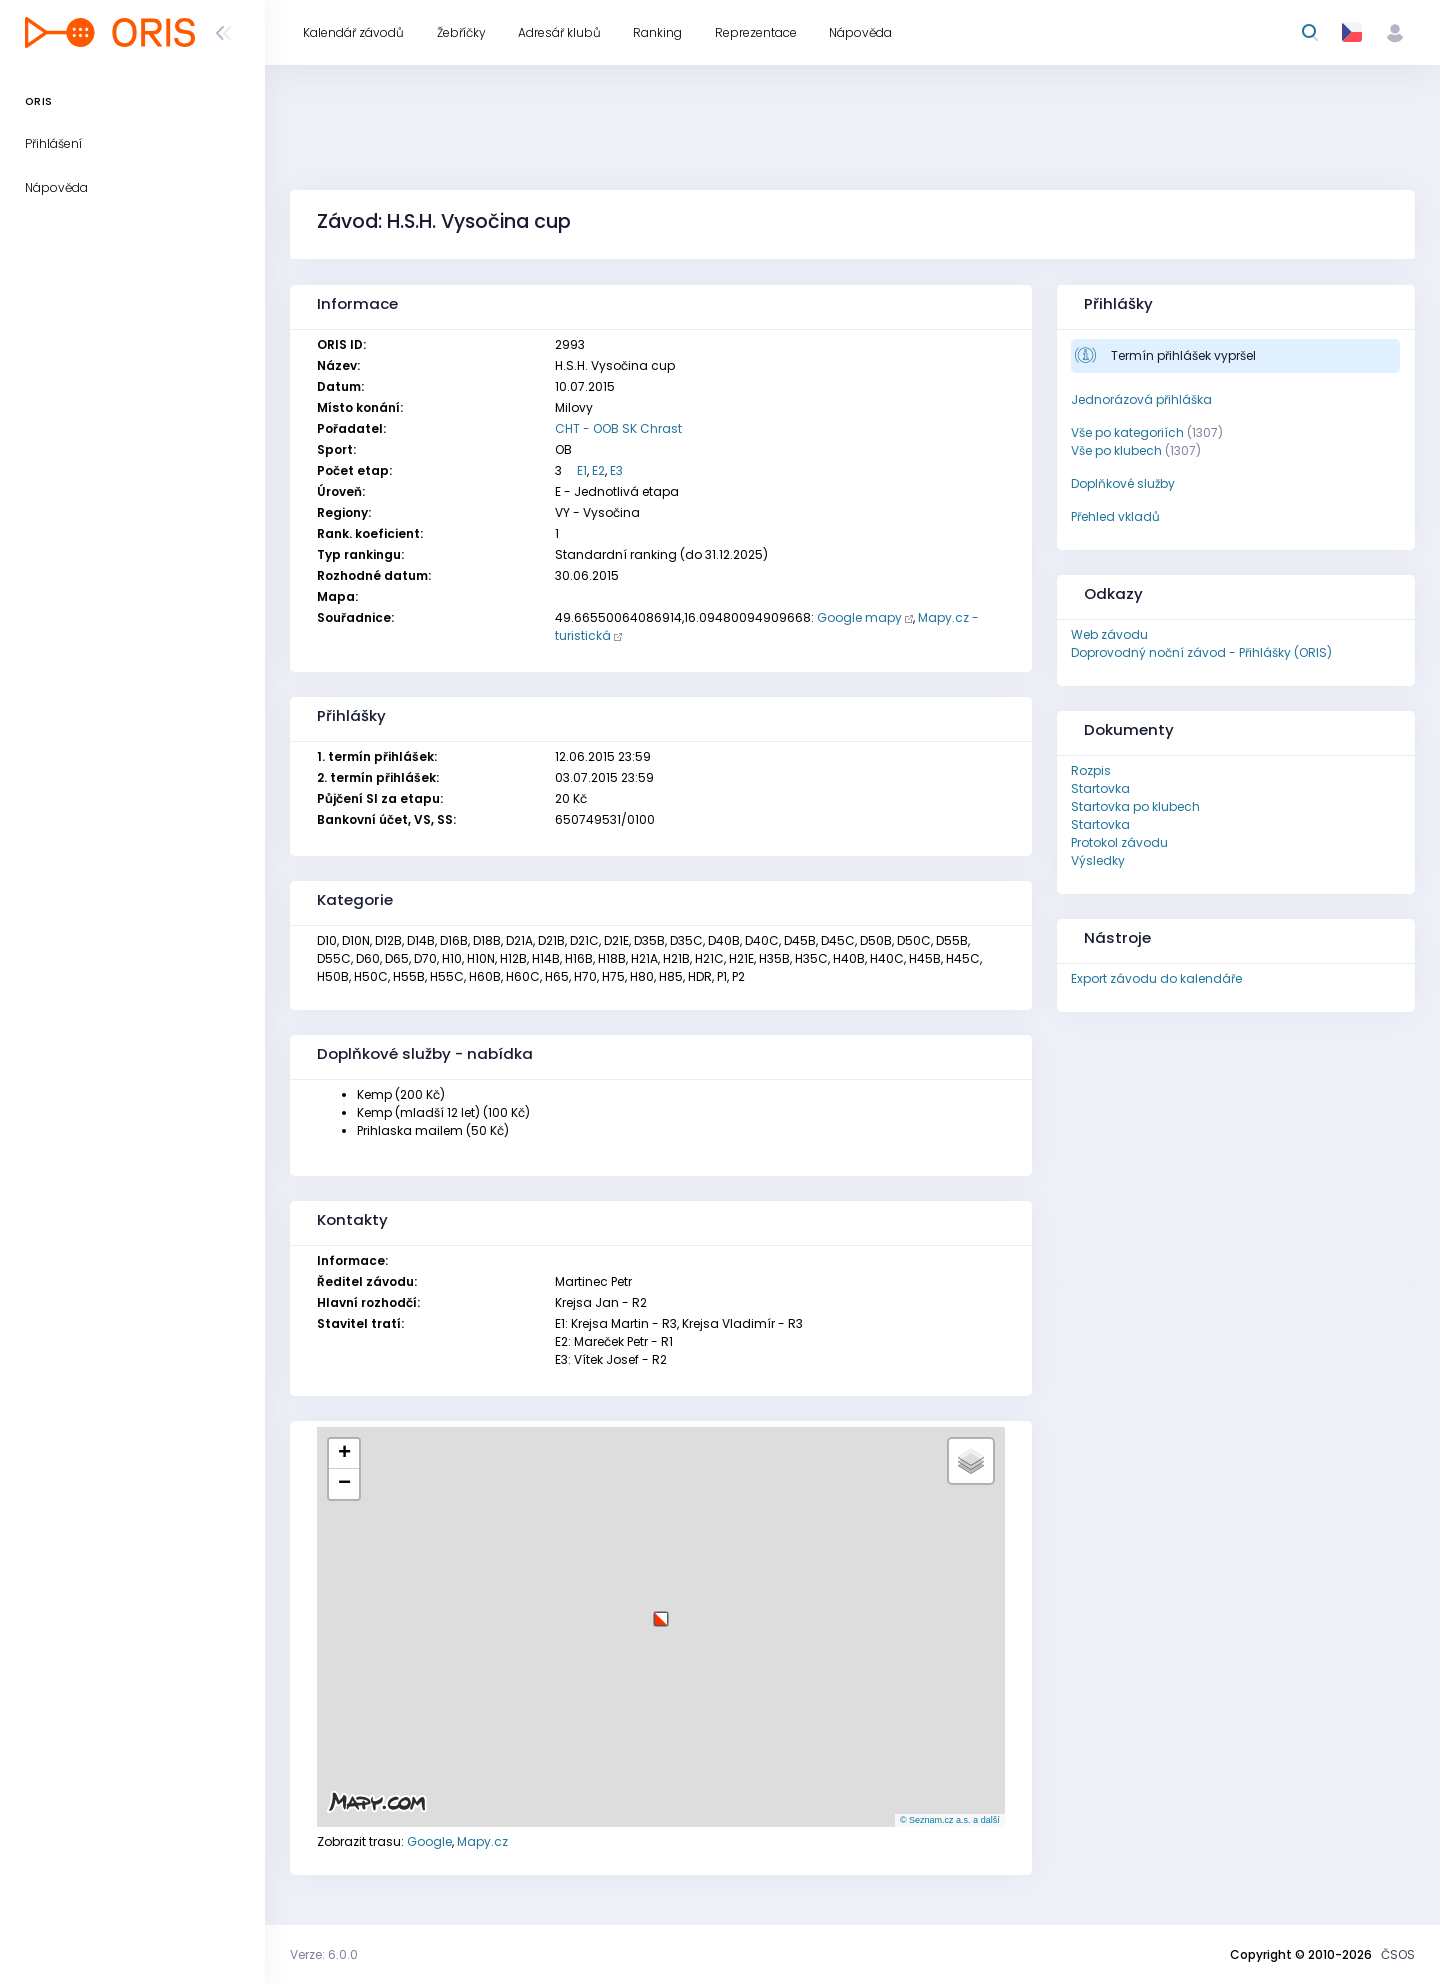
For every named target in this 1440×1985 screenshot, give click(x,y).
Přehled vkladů (1115, 516)
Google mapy (859, 617)
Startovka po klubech (1135, 806)
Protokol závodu (1119, 842)
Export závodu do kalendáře (1156, 978)
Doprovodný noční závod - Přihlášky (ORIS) (1201, 652)
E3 (616, 470)
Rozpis (1091, 770)
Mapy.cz (482, 1841)
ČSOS (1398, 1954)
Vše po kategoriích (1127, 432)
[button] (661, 1611)
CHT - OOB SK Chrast (618, 428)
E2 (598, 470)
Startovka (1100, 788)
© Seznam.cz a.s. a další (950, 1820)
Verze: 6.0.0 (324, 1954)
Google (429, 1841)
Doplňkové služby (1123, 483)
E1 (582, 470)
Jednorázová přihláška (1141, 399)
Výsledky (1098, 860)
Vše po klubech (1116, 450)
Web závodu (1109, 634)
